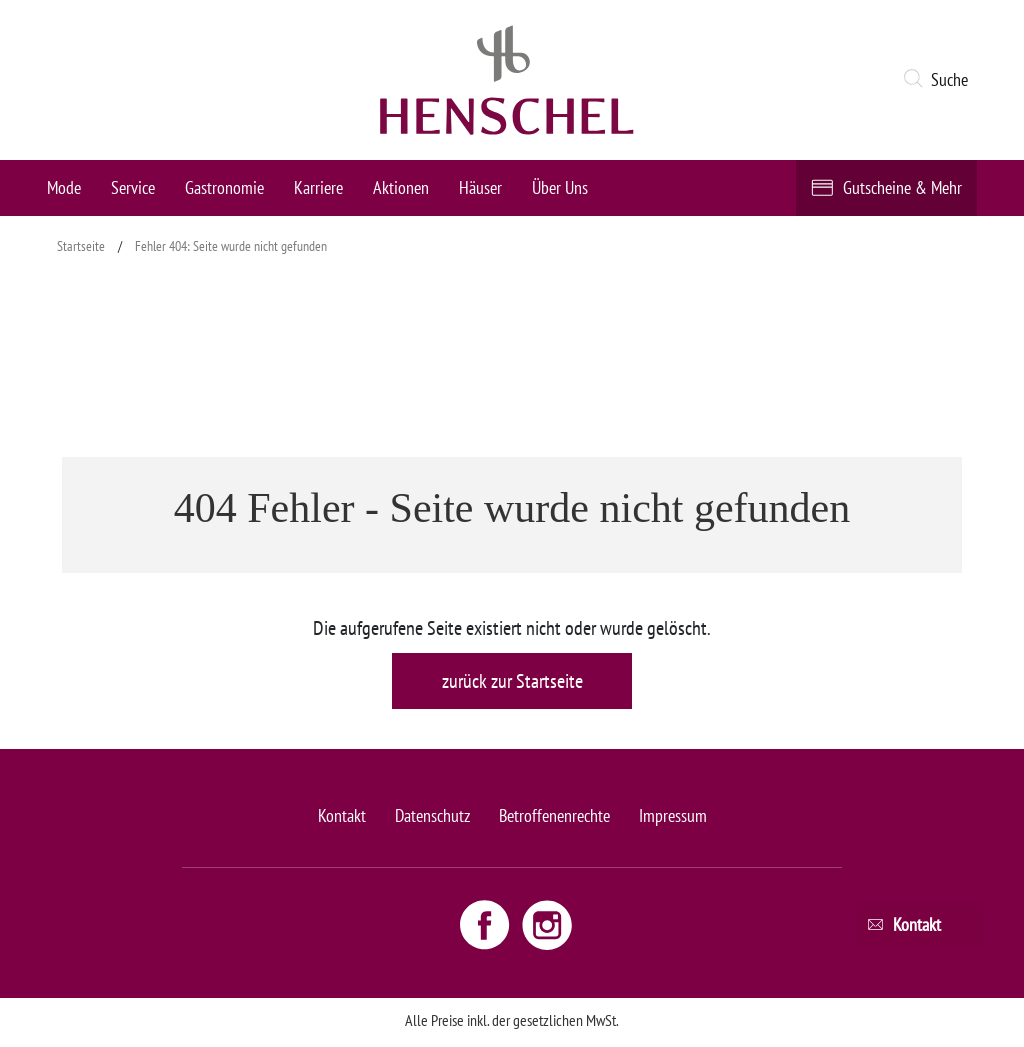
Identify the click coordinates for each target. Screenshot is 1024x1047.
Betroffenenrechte (554, 815)
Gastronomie (224, 187)
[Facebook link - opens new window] (487, 924)
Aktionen (401, 187)
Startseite (81, 246)
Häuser (480, 187)
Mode (64, 187)
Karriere (318, 187)
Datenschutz (432, 815)
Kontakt (342, 815)
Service (133, 187)
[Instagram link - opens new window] (547, 924)
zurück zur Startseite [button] (512, 681)
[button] (939, 80)
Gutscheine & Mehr (902, 187)
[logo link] (507, 80)
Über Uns (560, 187)
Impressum (673, 815)
